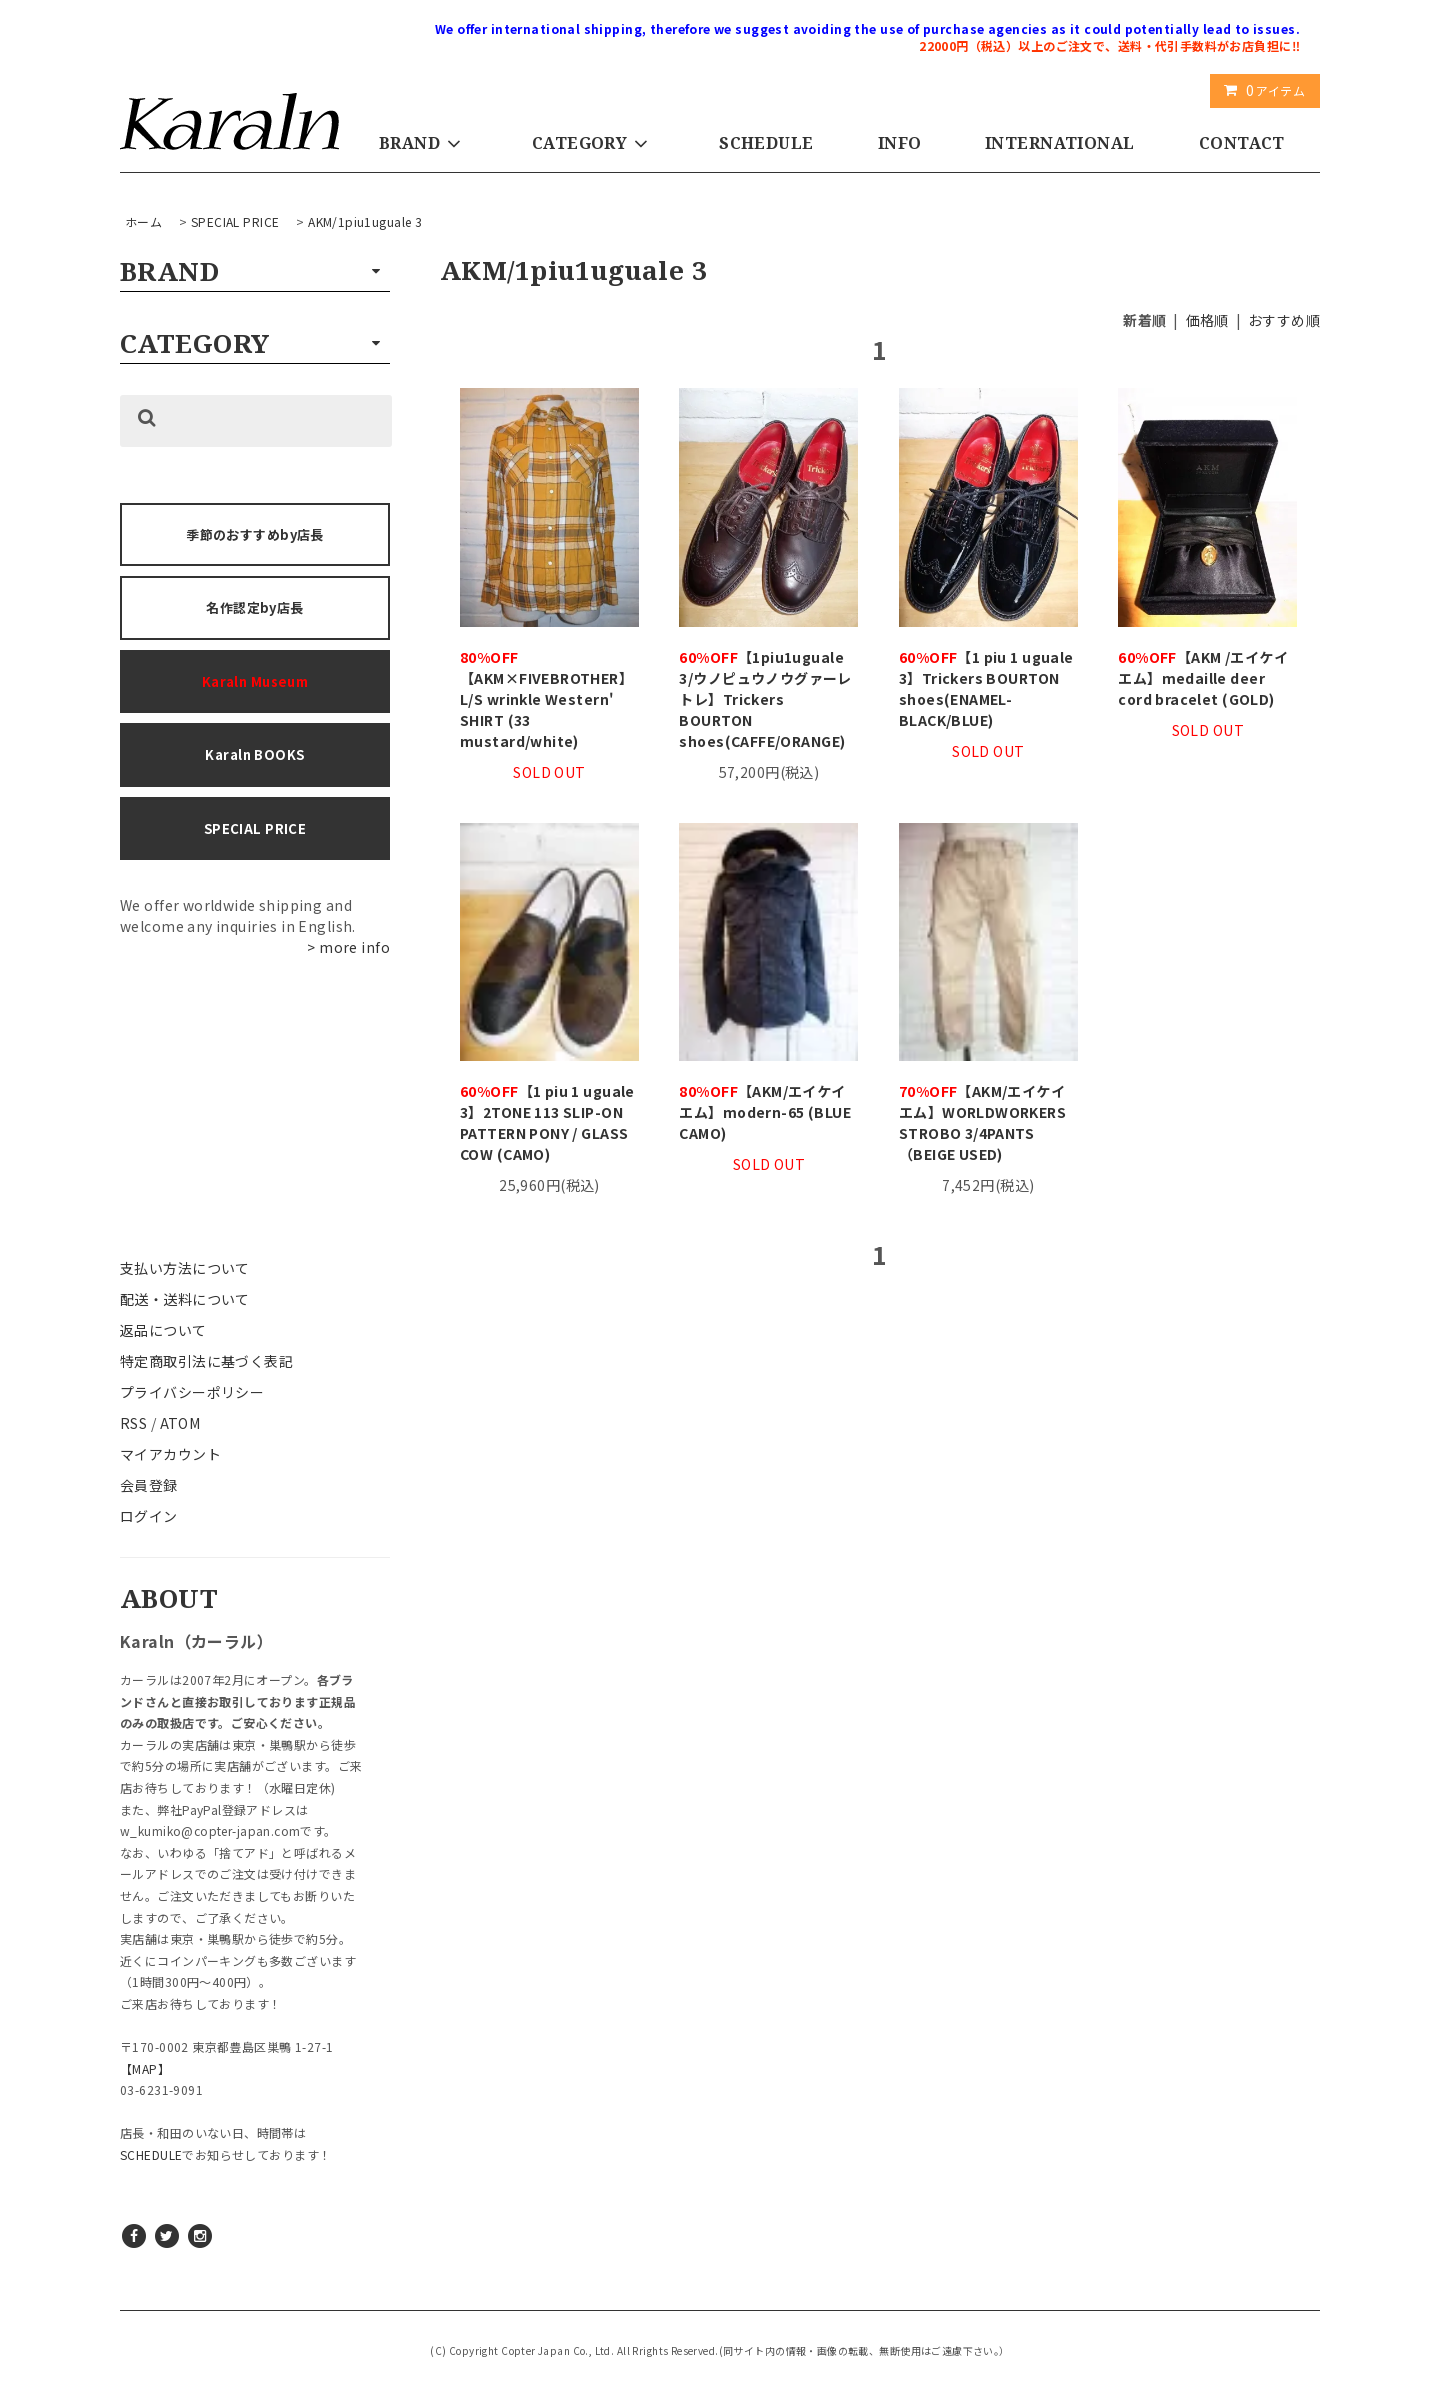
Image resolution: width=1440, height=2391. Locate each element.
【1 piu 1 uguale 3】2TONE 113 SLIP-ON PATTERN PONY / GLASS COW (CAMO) (547, 1122)
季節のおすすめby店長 (255, 534)
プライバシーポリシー (192, 1392)
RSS (133, 1423)
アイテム (1260, 90)
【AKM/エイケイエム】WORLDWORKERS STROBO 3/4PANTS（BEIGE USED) (982, 1122)
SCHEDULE (766, 143)
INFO (900, 143)
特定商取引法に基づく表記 (206, 1361)
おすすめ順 (1284, 320)
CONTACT (1242, 143)
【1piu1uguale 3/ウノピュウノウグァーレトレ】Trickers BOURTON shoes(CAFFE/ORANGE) (765, 699)
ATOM (180, 1423)
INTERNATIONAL (1059, 143)
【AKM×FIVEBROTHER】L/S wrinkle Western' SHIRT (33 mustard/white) (546, 699)
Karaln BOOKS (254, 754)
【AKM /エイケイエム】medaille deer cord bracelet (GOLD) (1203, 678)
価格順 (1207, 320)
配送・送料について (185, 1299)
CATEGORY (593, 143)
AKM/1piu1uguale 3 (365, 221)
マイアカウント (170, 1454)
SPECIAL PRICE (235, 221)
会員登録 (149, 1485)
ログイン (149, 1516)
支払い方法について (185, 1268)
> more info (348, 947)
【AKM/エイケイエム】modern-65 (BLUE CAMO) (765, 1112)
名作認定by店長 (254, 607)
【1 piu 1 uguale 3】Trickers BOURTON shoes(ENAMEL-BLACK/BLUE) (986, 688)
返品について (163, 1330)
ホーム (143, 221)
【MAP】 (145, 2068)
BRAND (423, 143)
